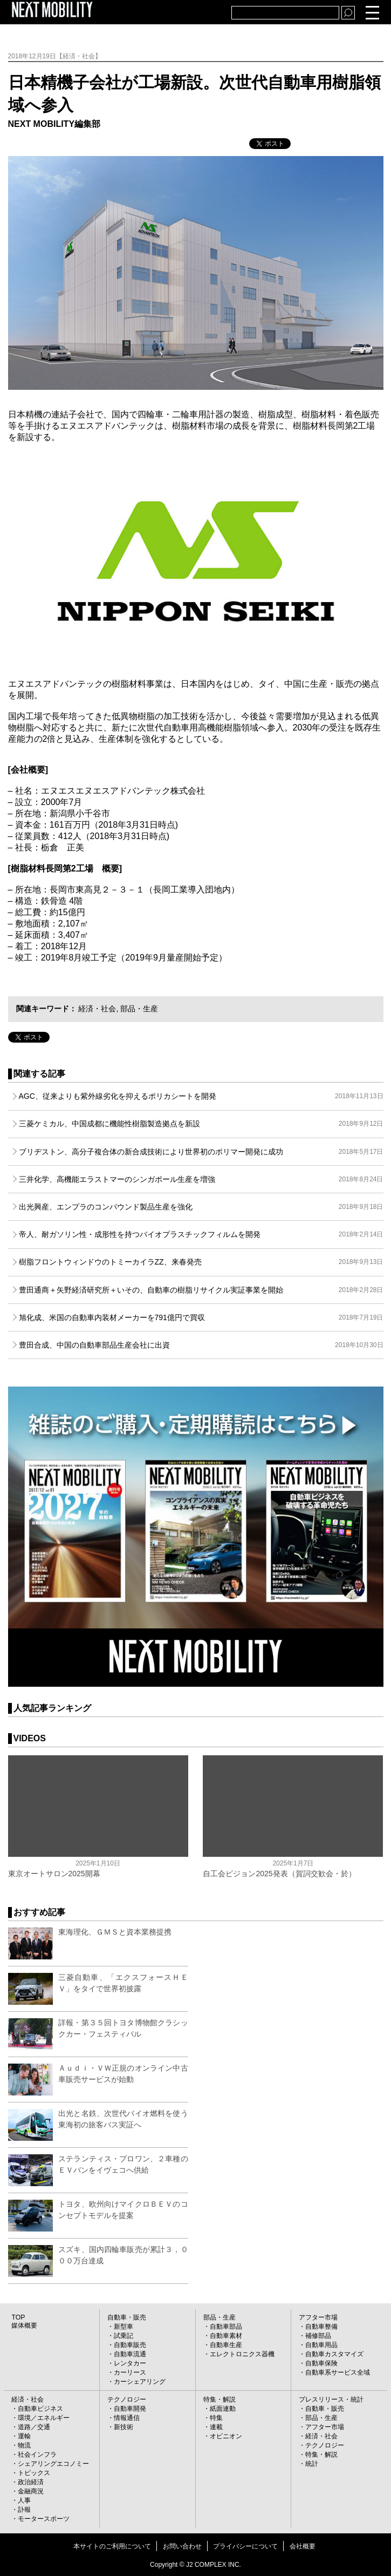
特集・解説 (219, 2399)
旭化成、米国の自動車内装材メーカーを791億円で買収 (201, 1317)
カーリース (130, 2372)
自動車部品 (226, 2326)
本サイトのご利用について (112, 2546)
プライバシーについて (245, 2546)
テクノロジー (126, 2399)
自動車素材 (226, 2336)
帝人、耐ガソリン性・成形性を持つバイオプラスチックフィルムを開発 (201, 1234)
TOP (17, 2317)
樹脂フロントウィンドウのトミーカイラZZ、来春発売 (201, 1262)
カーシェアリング (140, 2381)
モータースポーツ (44, 2519)
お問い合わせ (182, 2546)
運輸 (24, 2436)
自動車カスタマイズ (334, 2354)
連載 (216, 2427)
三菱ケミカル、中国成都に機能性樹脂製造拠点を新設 (201, 1124)
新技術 (123, 2427)
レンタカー (130, 2363)
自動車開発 (130, 2408)
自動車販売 (130, 2345)
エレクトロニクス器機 (242, 2354)
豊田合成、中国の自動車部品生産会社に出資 (201, 1345)
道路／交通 (34, 2427)
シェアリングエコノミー (53, 2463)
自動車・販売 (126, 2317)
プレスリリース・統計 (331, 2399)
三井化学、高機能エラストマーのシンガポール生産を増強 (201, 1179)
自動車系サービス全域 (337, 2372)
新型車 (123, 2326)
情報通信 (127, 2418)
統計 (311, 2463)
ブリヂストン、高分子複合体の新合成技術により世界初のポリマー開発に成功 (201, 1152)
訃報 (24, 2509)
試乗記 (123, 2336)
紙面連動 (223, 2408)
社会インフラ (37, 2454)
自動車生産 (226, 2345)
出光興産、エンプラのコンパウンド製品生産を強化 (201, 1207)
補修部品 (318, 2336)
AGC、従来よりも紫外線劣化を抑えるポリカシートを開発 (201, 1096)
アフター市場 (318, 2317)
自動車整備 (321, 2326)
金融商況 (31, 2491)
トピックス (34, 2473)
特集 (216, 2418)
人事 (24, 2500)
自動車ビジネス (40, 2408)
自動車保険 (321, 2363)
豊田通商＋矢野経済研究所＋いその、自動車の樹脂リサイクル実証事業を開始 (201, 1290)
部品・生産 (139, 1008)
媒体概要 (24, 2325)
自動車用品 (321, 2345)
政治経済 (31, 2482)
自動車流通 (130, 2354)
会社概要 (302, 2546)
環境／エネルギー (44, 2418)
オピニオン (226, 2436)
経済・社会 (97, 1008)
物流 (24, 2445)
